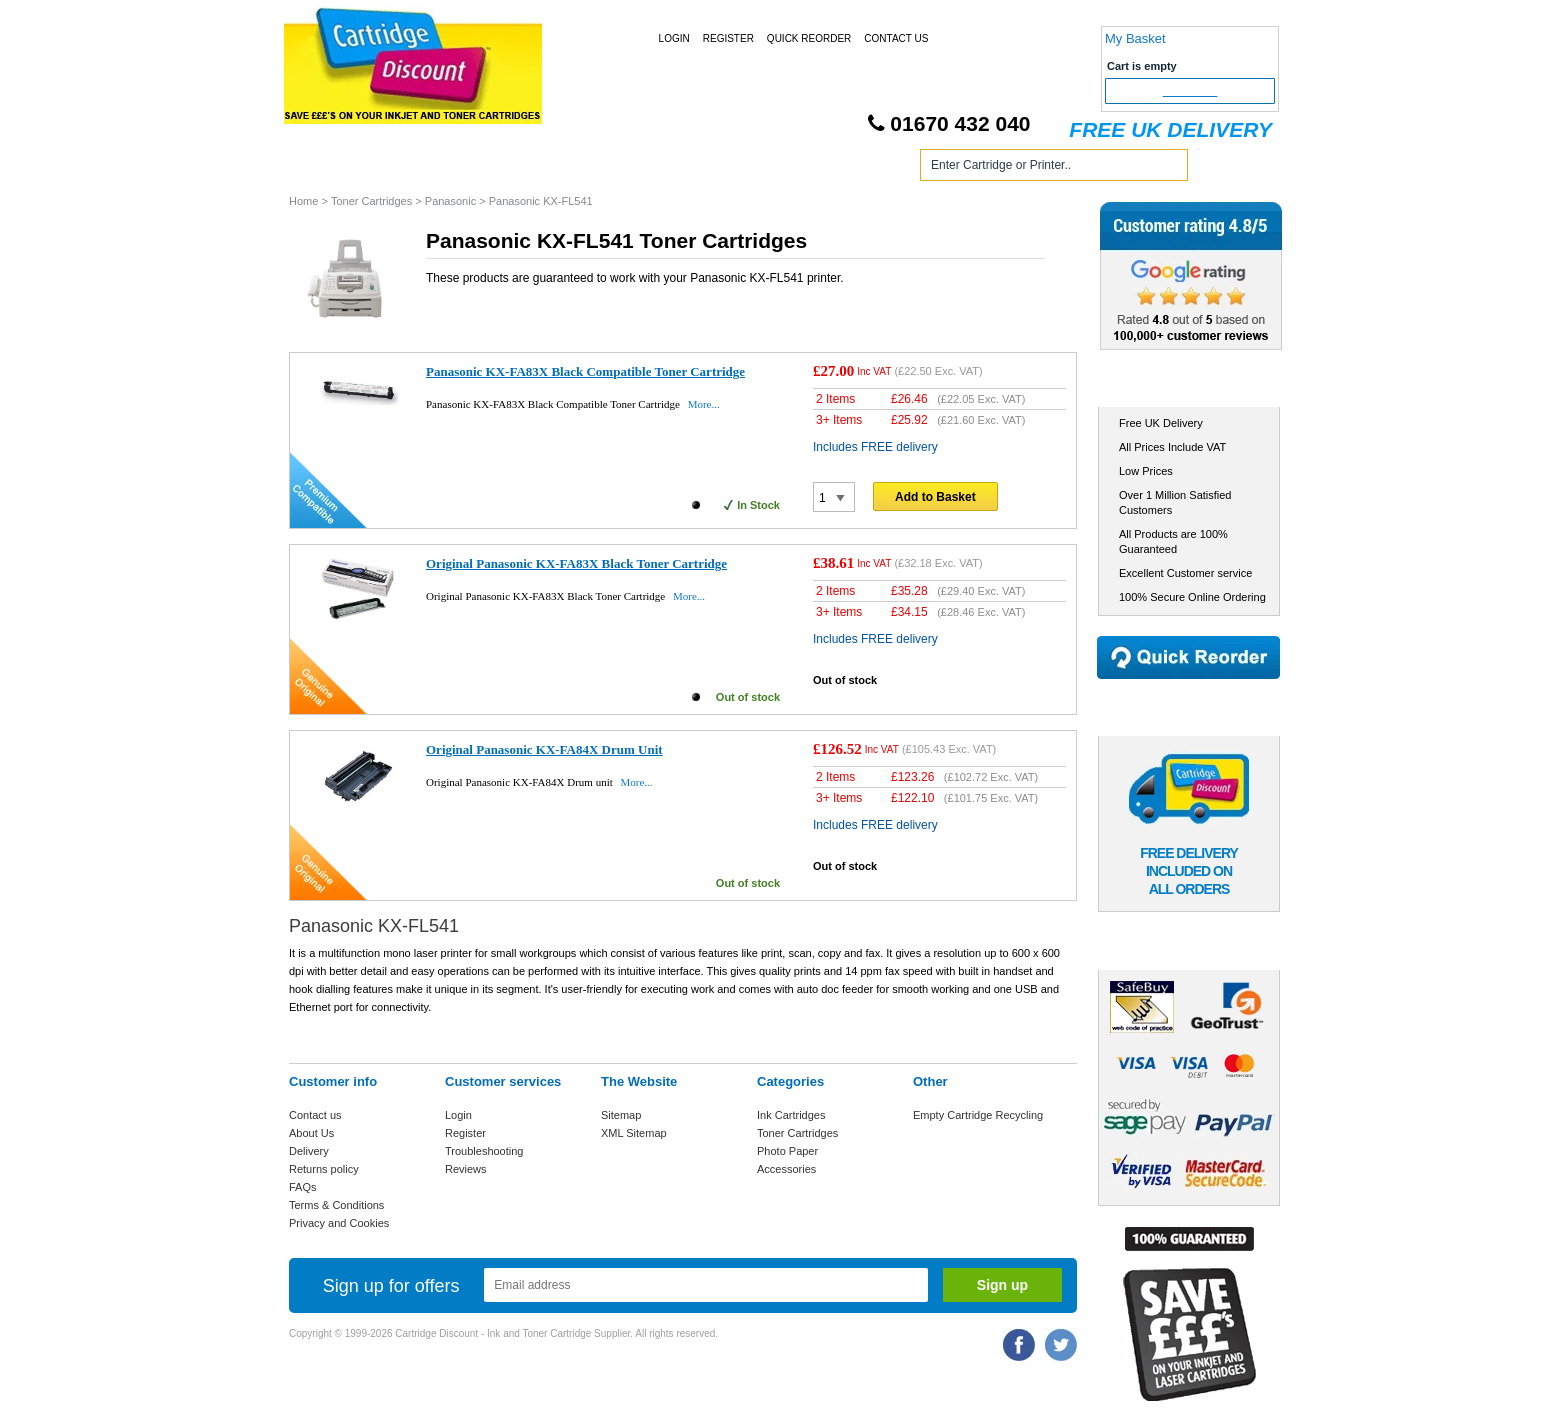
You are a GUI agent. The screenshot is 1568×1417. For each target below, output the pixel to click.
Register (728, 38)
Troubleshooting (484, 1151)
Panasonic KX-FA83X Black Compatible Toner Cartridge (585, 371)
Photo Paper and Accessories (787, 168)
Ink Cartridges (442, 168)
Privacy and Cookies (339, 1223)
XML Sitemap (634, 1133)
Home (328, 168)
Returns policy (324, 1169)
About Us (311, 1133)
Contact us (315, 1115)
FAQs (303, 1187)
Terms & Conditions (336, 1205)
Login (674, 38)
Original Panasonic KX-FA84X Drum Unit (544, 749)
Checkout (1190, 91)
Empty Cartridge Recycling (978, 1115)
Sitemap (621, 1115)
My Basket (1135, 38)
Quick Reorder (809, 38)
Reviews (466, 1169)
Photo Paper (787, 1151)
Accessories (786, 1169)
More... (704, 404)
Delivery (309, 1151)
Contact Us (896, 38)
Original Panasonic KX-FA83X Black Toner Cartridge (576, 563)
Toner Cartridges (592, 168)
